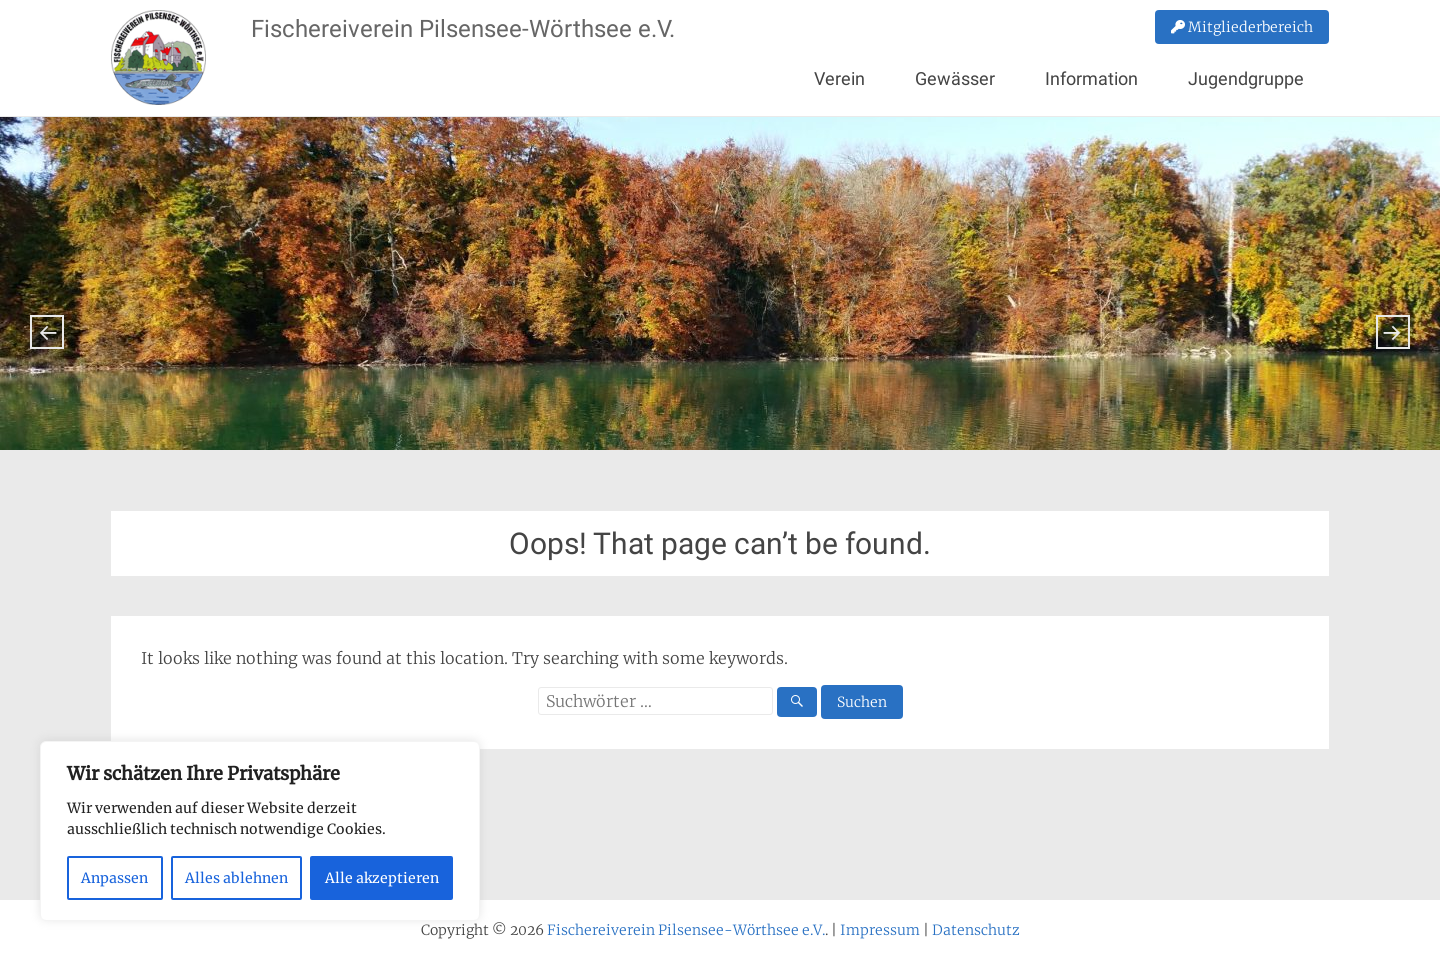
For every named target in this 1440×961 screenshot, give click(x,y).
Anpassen (114, 878)
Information (1091, 78)
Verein (839, 78)
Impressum (880, 930)
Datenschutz (976, 930)
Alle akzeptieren (382, 878)
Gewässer (955, 78)
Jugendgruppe (1246, 78)
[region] (260, 831)
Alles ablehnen (236, 878)
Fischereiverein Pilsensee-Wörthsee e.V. (463, 29)
